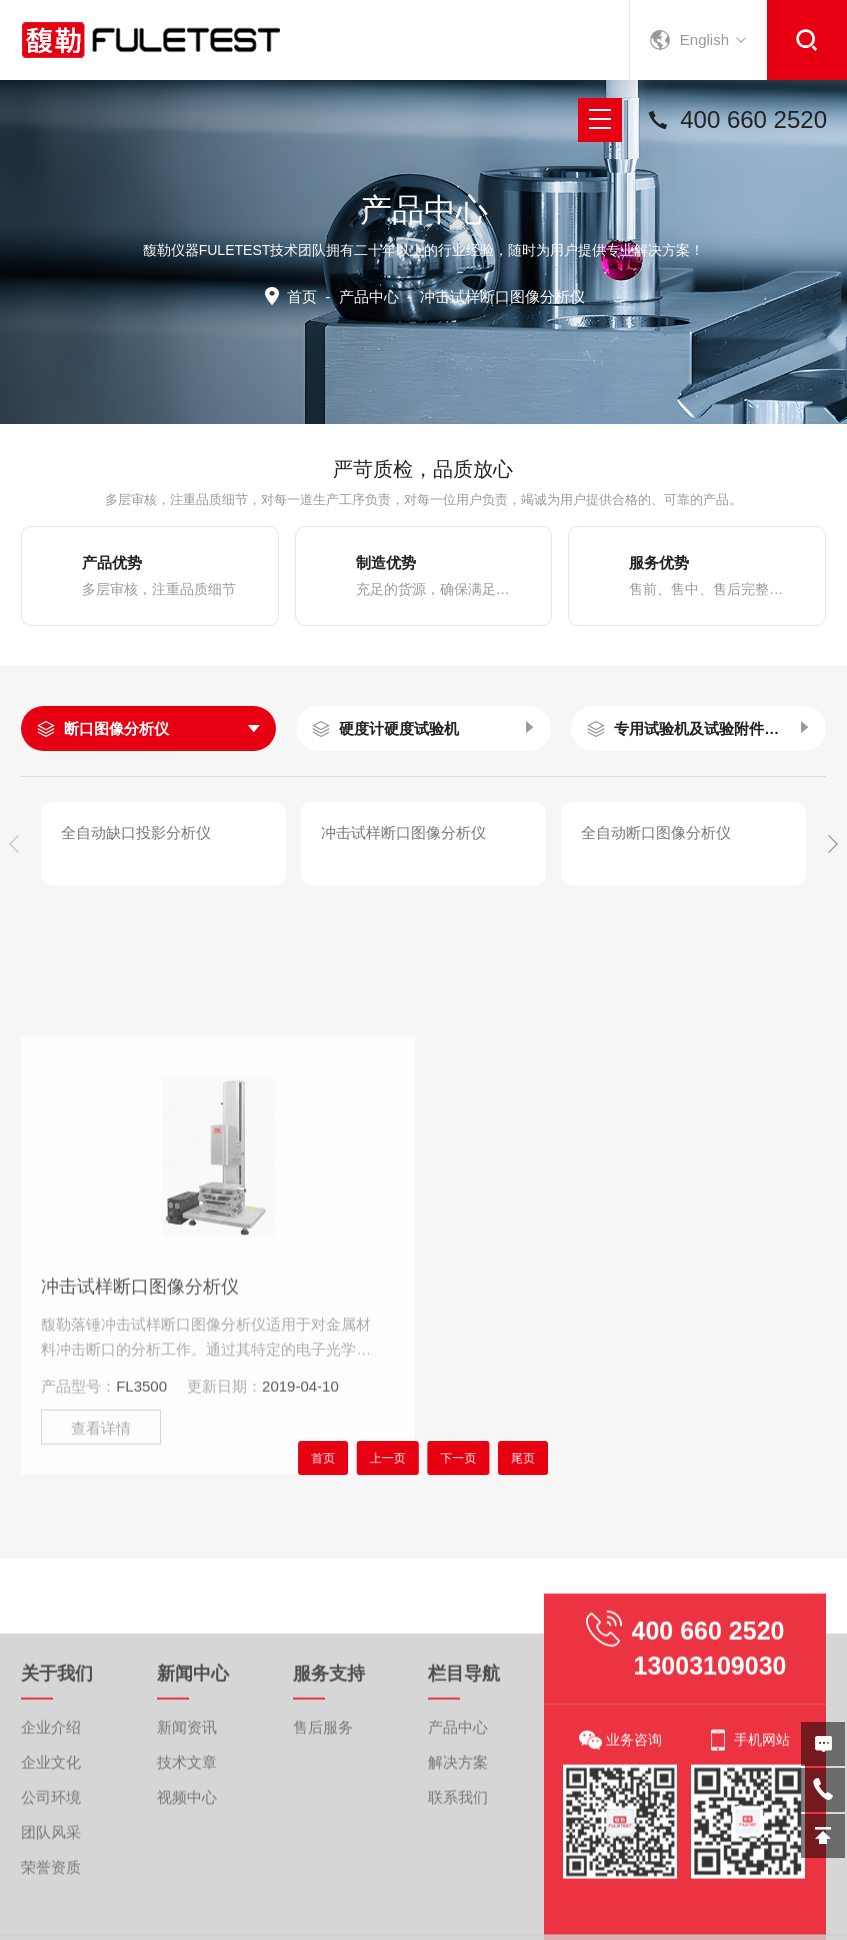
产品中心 (369, 296)
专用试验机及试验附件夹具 (696, 728)
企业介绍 (51, 1836)
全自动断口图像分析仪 (656, 832)
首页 (302, 296)
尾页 (500, 1457)
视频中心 (187, 1906)
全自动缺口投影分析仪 (136, 832)
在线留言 (823, 1744)
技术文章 (187, 1871)
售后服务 (323, 1836)
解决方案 (458, 1871)
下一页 (451, 1457)
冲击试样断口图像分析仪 (403, 832)
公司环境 (51, 1906)
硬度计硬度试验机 (399, 728)
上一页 (397, 1457)
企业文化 (51, 1871)
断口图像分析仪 (116, 728)
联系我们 (458, 1906)
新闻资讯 (187, 1836)
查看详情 (101, 1554)
